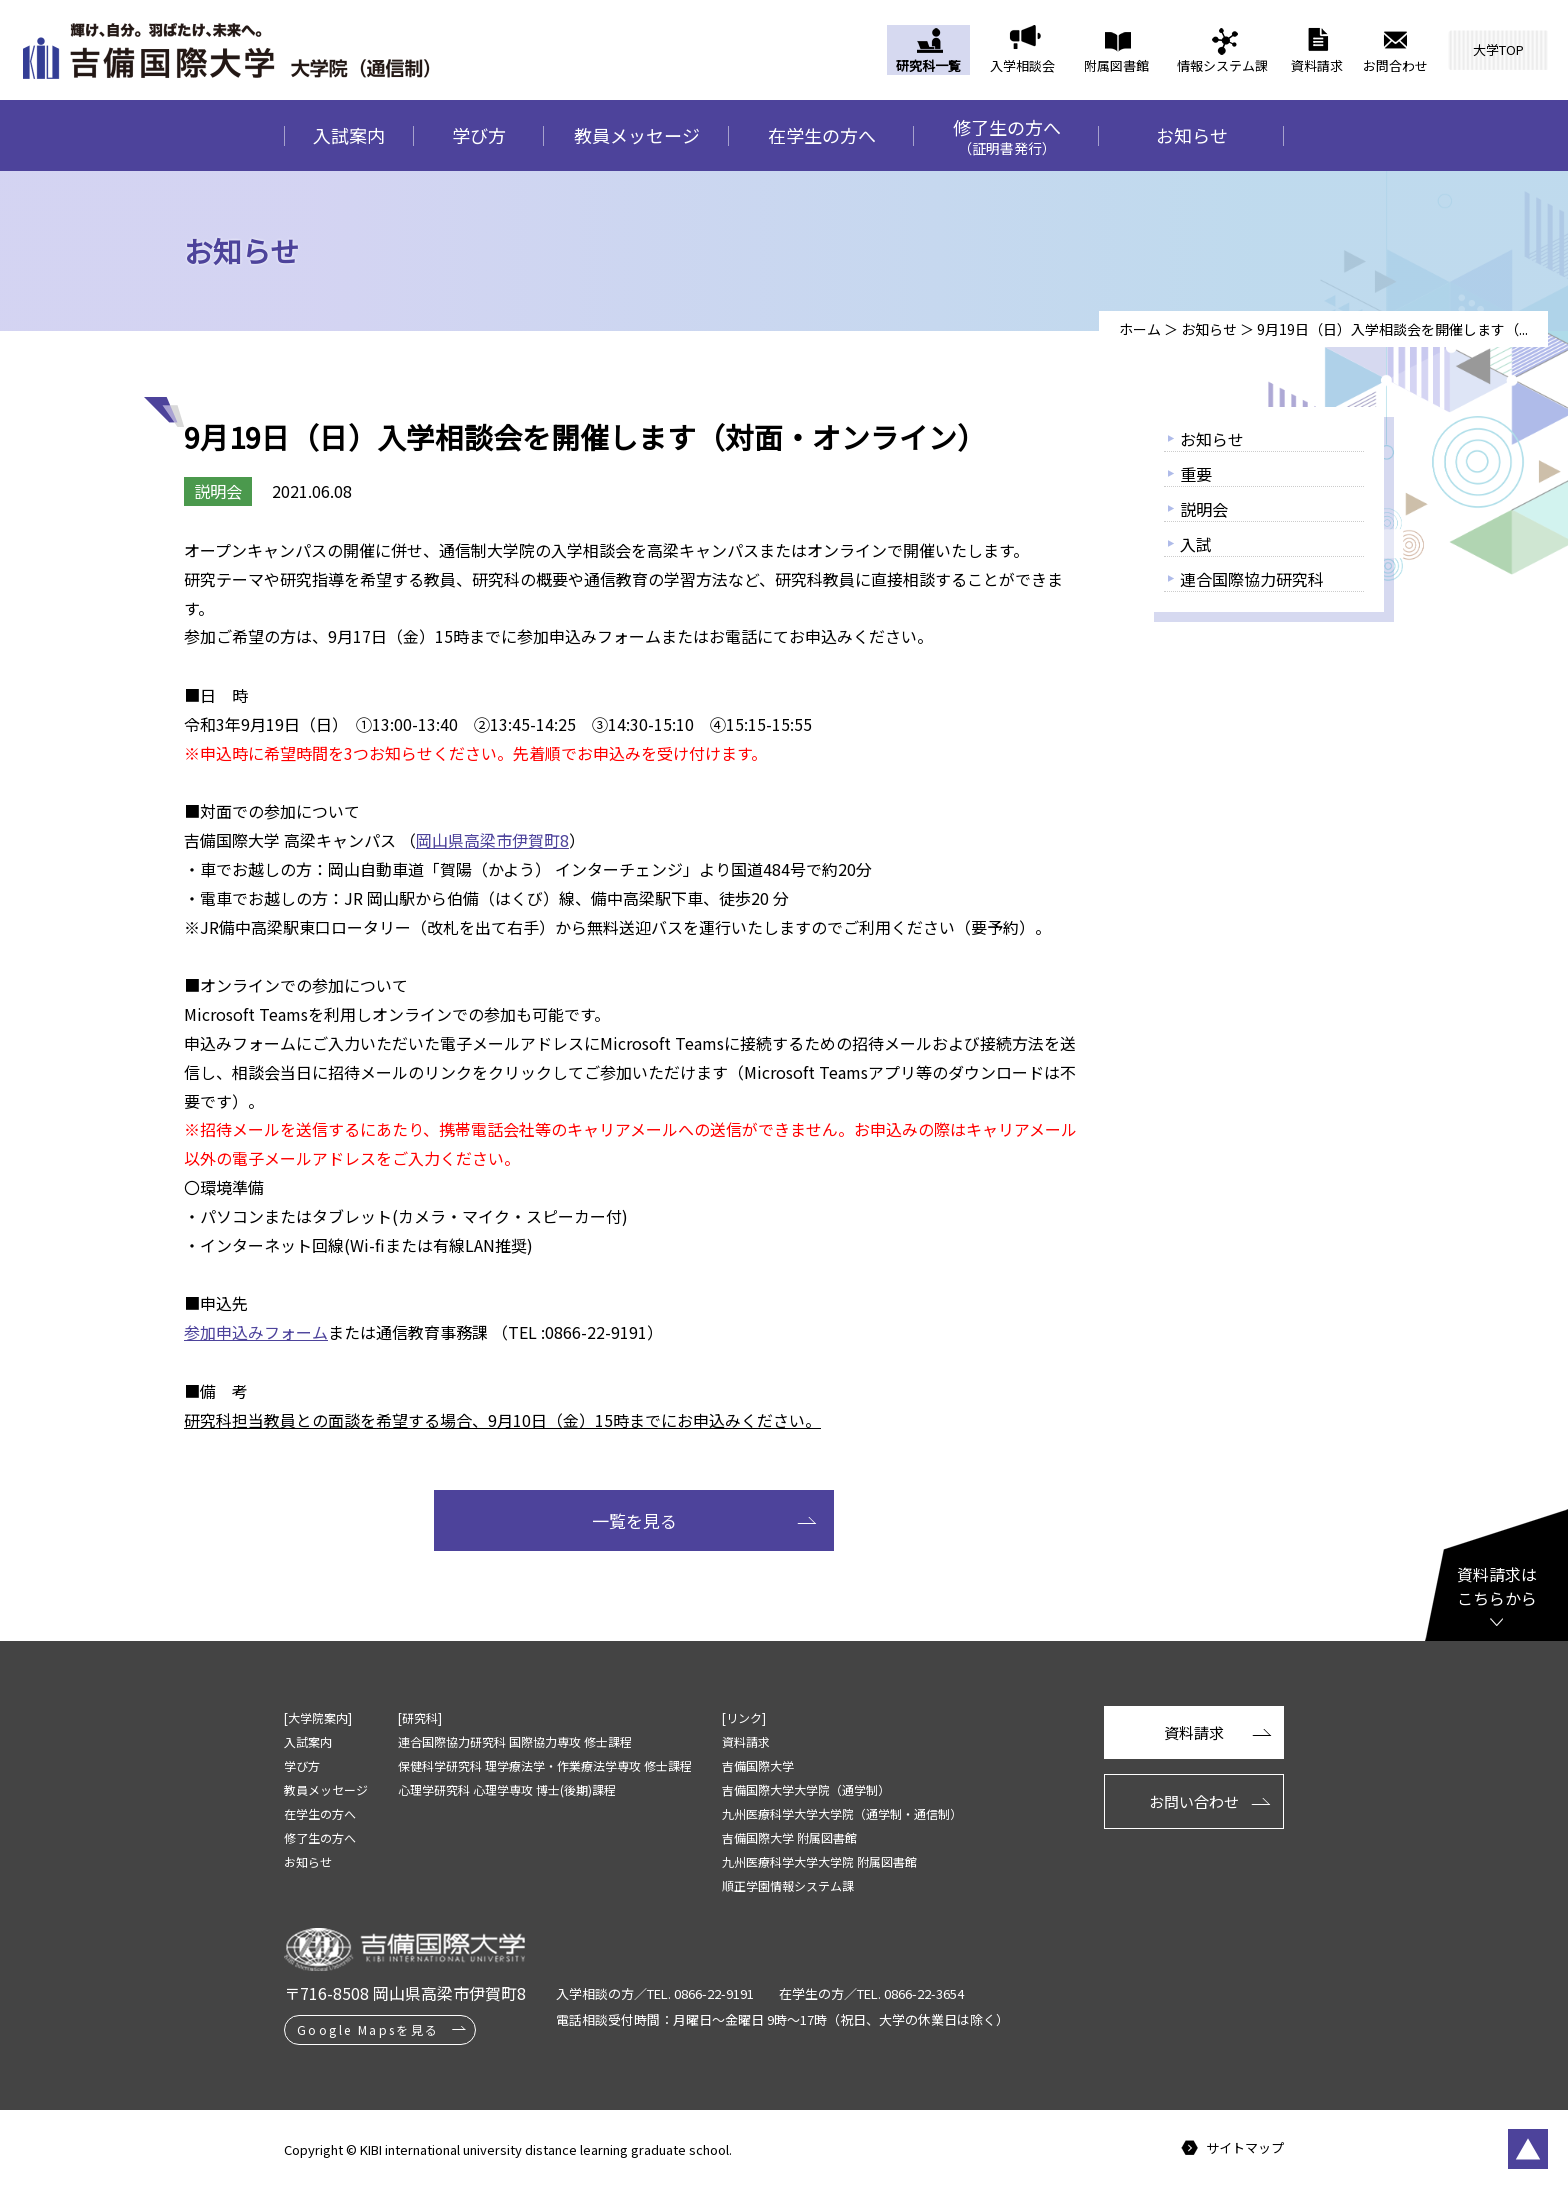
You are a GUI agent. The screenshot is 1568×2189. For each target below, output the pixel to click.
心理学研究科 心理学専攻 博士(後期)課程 (507, 1789)
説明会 (1204, 509)
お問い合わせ (1194, 1801)
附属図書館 (1116, 65)
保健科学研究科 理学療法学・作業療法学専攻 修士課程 (545, 1765)
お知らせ (1192, 135)
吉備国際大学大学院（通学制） (806, 1789)
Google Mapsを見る (368, 2029)
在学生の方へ (822, 135)
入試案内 (349, 135)
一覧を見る (634, 1520)
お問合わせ (1395, 65)
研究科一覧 (928, 65)
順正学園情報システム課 (788, 1885)
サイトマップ (1245, 2148)
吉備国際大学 (758, 1765)
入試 (1196, 544)
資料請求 (1317, 65)
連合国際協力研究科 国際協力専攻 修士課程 (515, 1741)
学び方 (479, 135)
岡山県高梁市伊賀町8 (492, 840)
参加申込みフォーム (256, 1332)
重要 (1196, 474)
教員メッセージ (637, 135)
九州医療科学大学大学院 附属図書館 (819, 1861)
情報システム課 (1222, 65)
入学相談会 (1022, 65)
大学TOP (1498, 49)
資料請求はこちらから (1497, 1586)
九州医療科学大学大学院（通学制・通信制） (842, 1813)
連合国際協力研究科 (1252, 579)
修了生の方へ (1006, 136)
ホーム (1140, 329)
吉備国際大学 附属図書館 (789, 1837)
